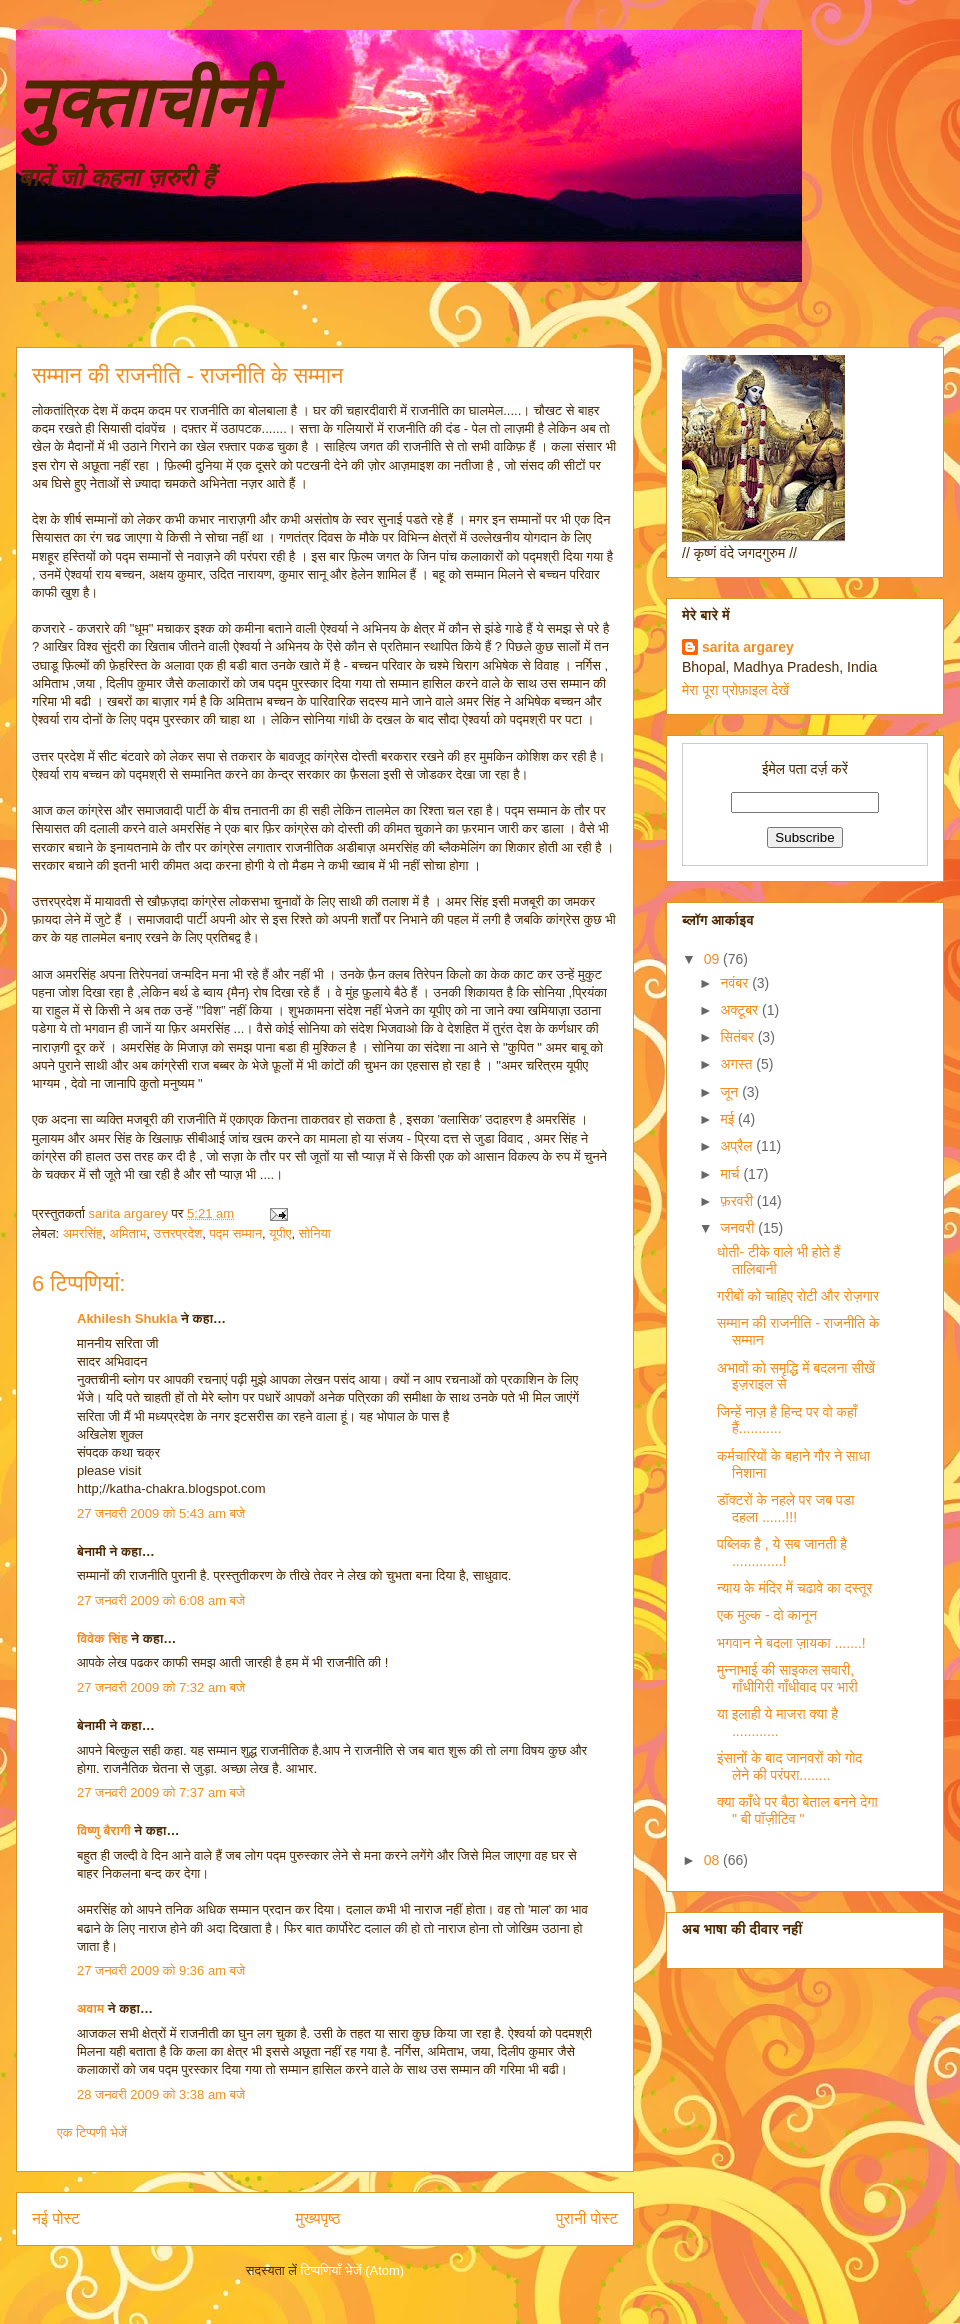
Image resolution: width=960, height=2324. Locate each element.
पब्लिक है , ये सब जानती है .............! (782, 1552)
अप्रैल (738, 1146)
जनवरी (739, 1228)
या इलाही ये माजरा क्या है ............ (777, 1722)
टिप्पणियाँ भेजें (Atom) (353, 2270)
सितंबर (738, 1037)
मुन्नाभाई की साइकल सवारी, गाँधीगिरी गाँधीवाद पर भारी (787, 1678)
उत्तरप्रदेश (178, 1233)
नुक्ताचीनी (143, 103)
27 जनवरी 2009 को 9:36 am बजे (161, 1970)
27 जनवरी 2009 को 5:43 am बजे (161, 1513)
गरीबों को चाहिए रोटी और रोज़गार (798, 1296)
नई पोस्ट (56, 2218)
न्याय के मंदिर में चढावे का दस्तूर (794, 1588)
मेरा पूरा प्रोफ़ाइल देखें (735, 690)
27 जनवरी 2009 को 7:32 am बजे (161, 1687)
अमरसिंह (83, 1233)
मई (729, 1119)
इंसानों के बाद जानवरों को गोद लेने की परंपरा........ (789, 1766)
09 (713, 959)
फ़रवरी (738, 1201)
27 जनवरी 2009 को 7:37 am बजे (161, 1792)
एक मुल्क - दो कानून (767, 1615)
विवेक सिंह (102, 1638)
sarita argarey (748, 647)
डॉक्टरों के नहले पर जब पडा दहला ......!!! (786, 1508)
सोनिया (315, 1233)
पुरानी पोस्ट (587, 2218)
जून (731, 1092)
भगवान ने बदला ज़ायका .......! (791, 1643)
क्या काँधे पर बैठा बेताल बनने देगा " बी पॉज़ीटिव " (797, 1810)
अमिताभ (128, 1233)
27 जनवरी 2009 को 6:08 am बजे (161, 1600)
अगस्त (738, 1064)
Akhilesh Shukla (127, 1318)
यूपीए (280, 1233)
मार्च (731, 1174)
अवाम (90, 2008)
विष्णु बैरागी (104, 1830)
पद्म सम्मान (236, 1233)
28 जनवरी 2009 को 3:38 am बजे (161, 2094)
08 (713, 1860)
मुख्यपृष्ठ (318, 2218)
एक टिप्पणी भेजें (92, 2132)
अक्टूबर (741, 1010)
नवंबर (736, 983)
